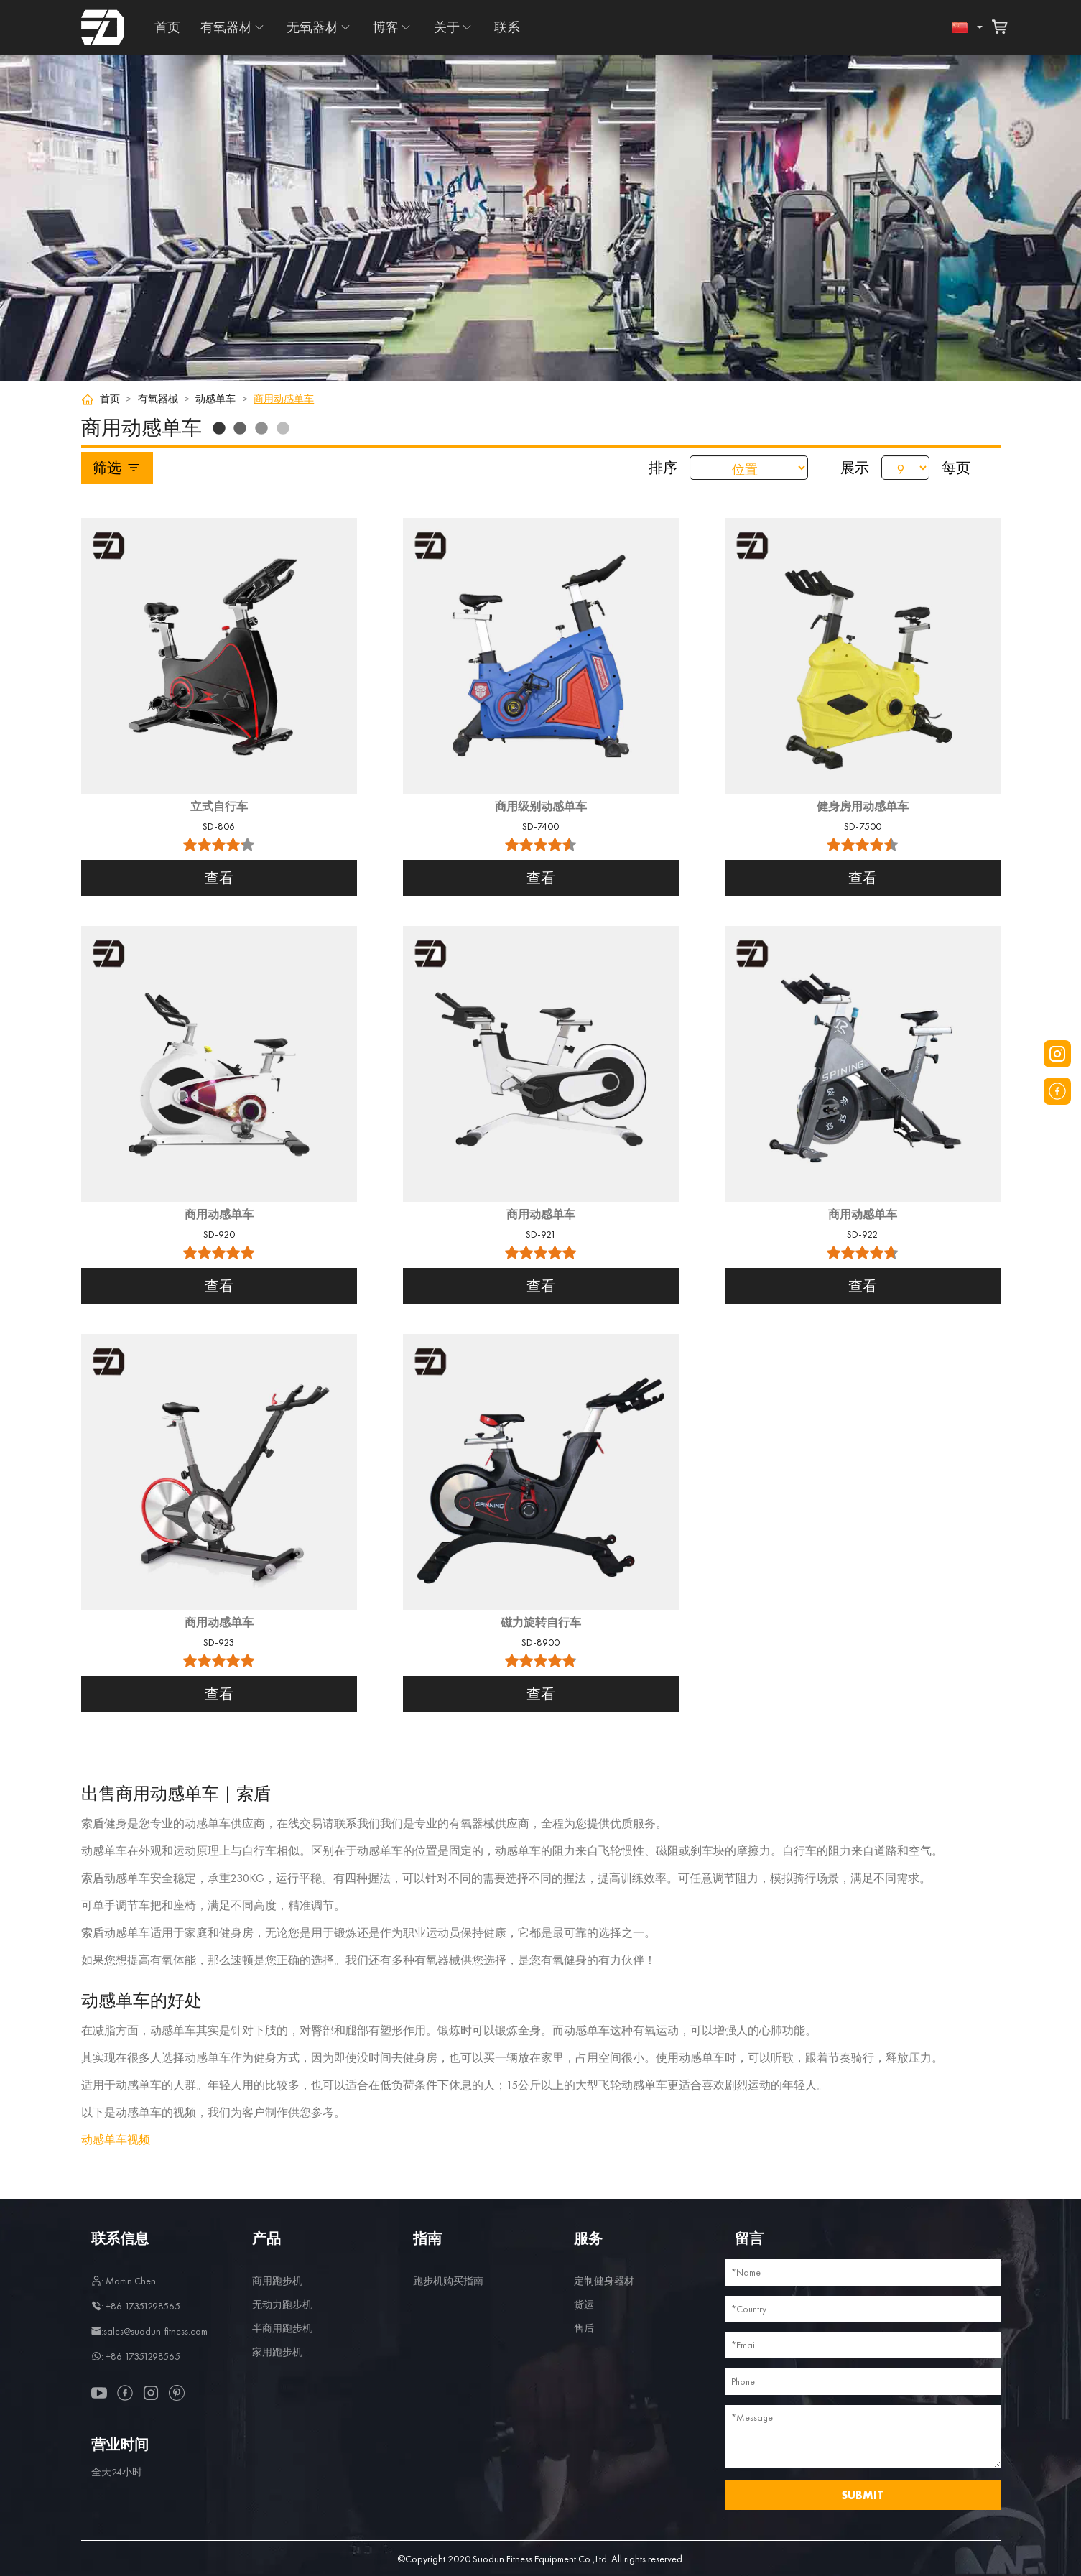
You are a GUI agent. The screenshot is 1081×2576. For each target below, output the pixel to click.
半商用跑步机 (282, 2328)
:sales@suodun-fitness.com (149, 2331)
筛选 (117, 467)
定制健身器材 (604, 2280)
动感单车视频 (115, 2139)
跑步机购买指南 (448, 2280)
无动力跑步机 (282, 2304)
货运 (584, 2304)
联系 (507, 27)
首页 (167, 27)
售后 (584, 2328)
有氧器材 (226, 27)
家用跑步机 (277, 2351)
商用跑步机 (277, 2280)
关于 (447, 27)
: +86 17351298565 (135, 2305)
